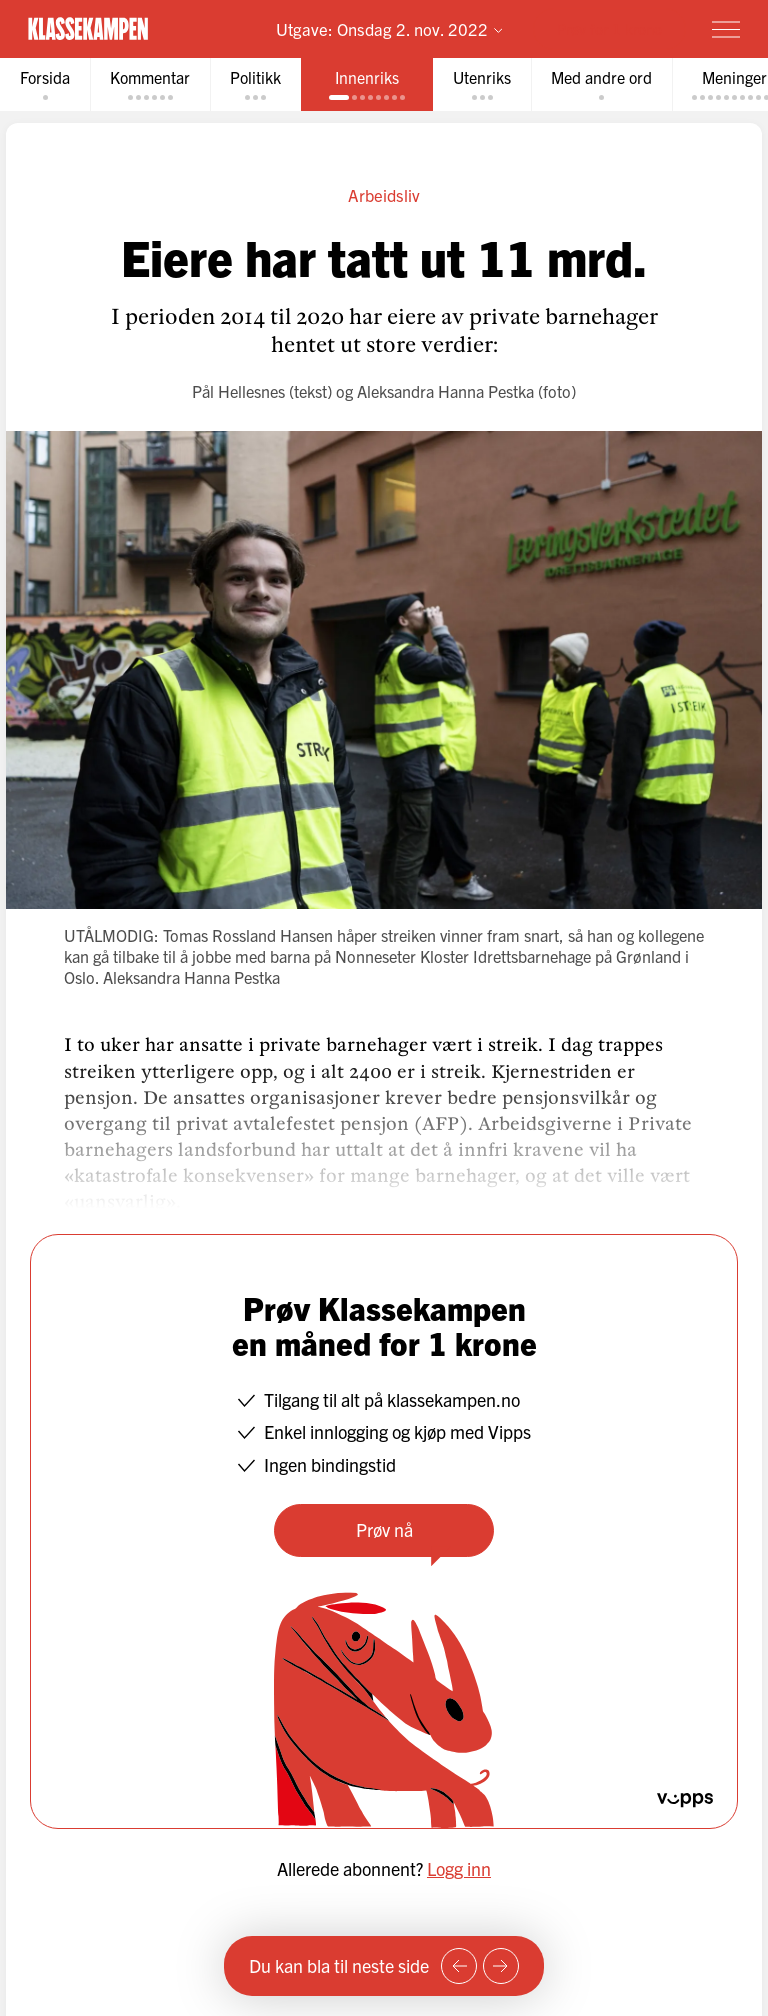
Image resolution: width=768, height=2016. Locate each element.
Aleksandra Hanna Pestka (445, 391)
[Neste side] (501, 1966)
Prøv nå (384, 1529)
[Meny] (726, 29)
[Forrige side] (459, 1966)
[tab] (45, 84)
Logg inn (459, 1868)
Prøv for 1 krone (609, 28)
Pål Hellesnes (238, 391)
